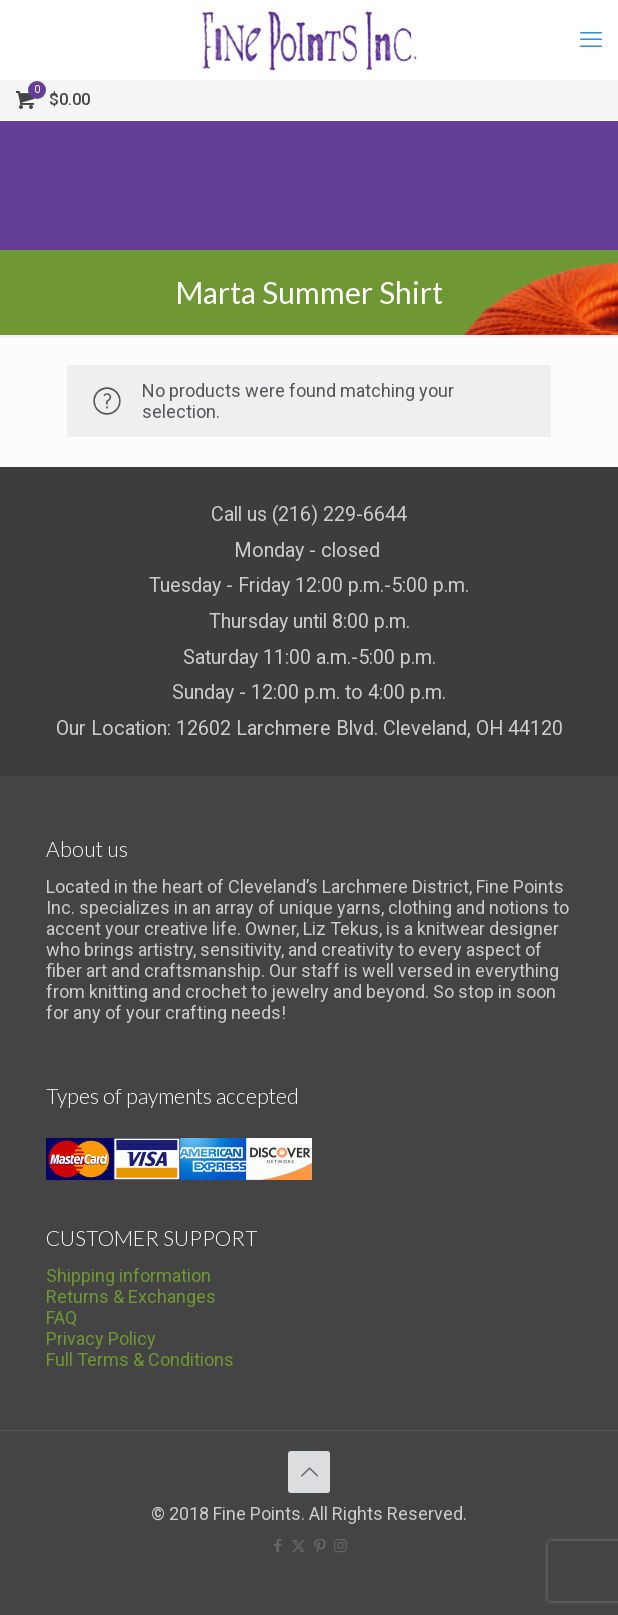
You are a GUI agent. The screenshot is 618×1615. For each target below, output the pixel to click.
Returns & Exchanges (131, 1296)
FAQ (61, 1317)
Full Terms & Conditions (140, 1359)
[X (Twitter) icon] (298, 1546)
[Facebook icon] (277, 1546)
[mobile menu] (591, 40)
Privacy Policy (101, 1338)
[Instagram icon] (340, 1546)
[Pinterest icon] (319, 1546)
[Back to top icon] (309, 1472)
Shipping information (128, 1275)
